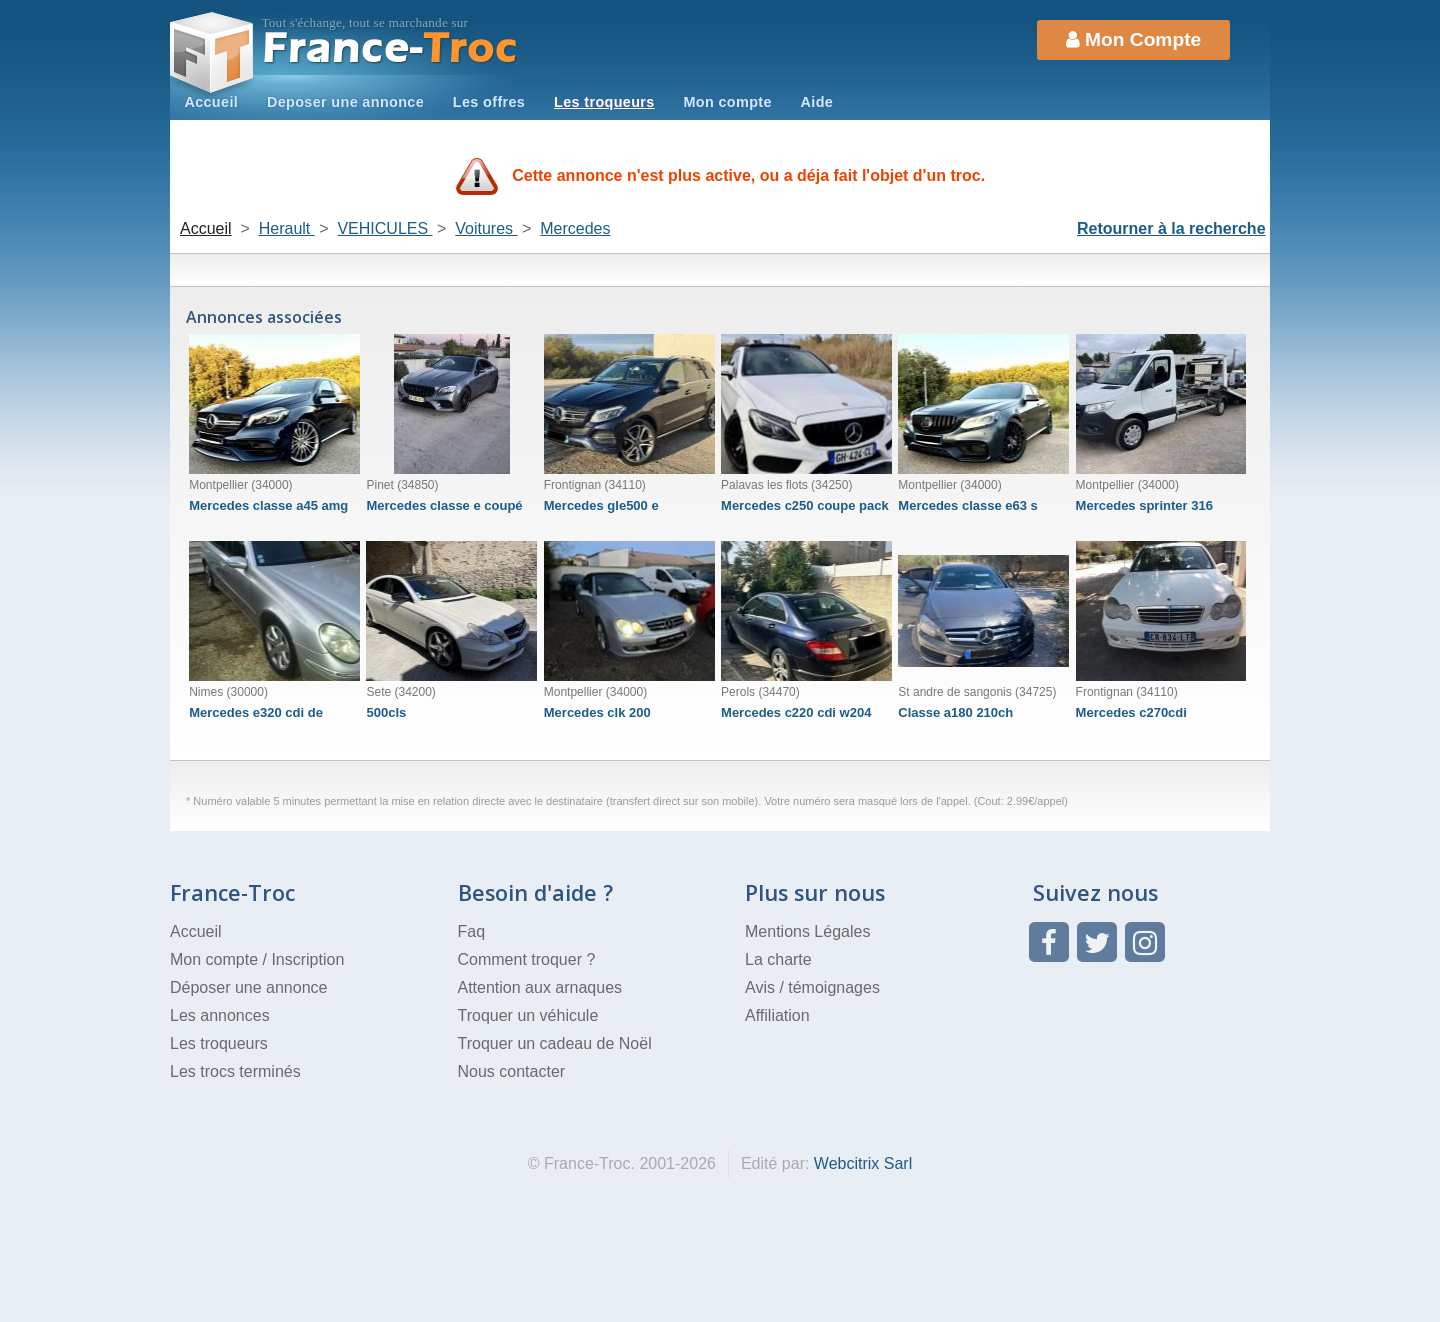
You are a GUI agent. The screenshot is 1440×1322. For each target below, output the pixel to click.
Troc (390, 48)
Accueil (211, 102)
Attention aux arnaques (540, 987)
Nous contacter (512, 1071)
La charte (778, 959)
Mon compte (727, 102)
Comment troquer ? (527, 959)
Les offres (489, 102)
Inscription (307, 959)
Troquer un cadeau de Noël (555, 1043)
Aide (817, 102)
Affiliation (777, 1015)
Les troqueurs (604, 102)
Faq (472, 931)
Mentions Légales (807, 931)
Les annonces (220, 1015)
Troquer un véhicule (528, 1015)
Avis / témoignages (812, 987)
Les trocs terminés (235, 1071)
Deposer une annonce (345, 102)
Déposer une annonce (248, 987)
